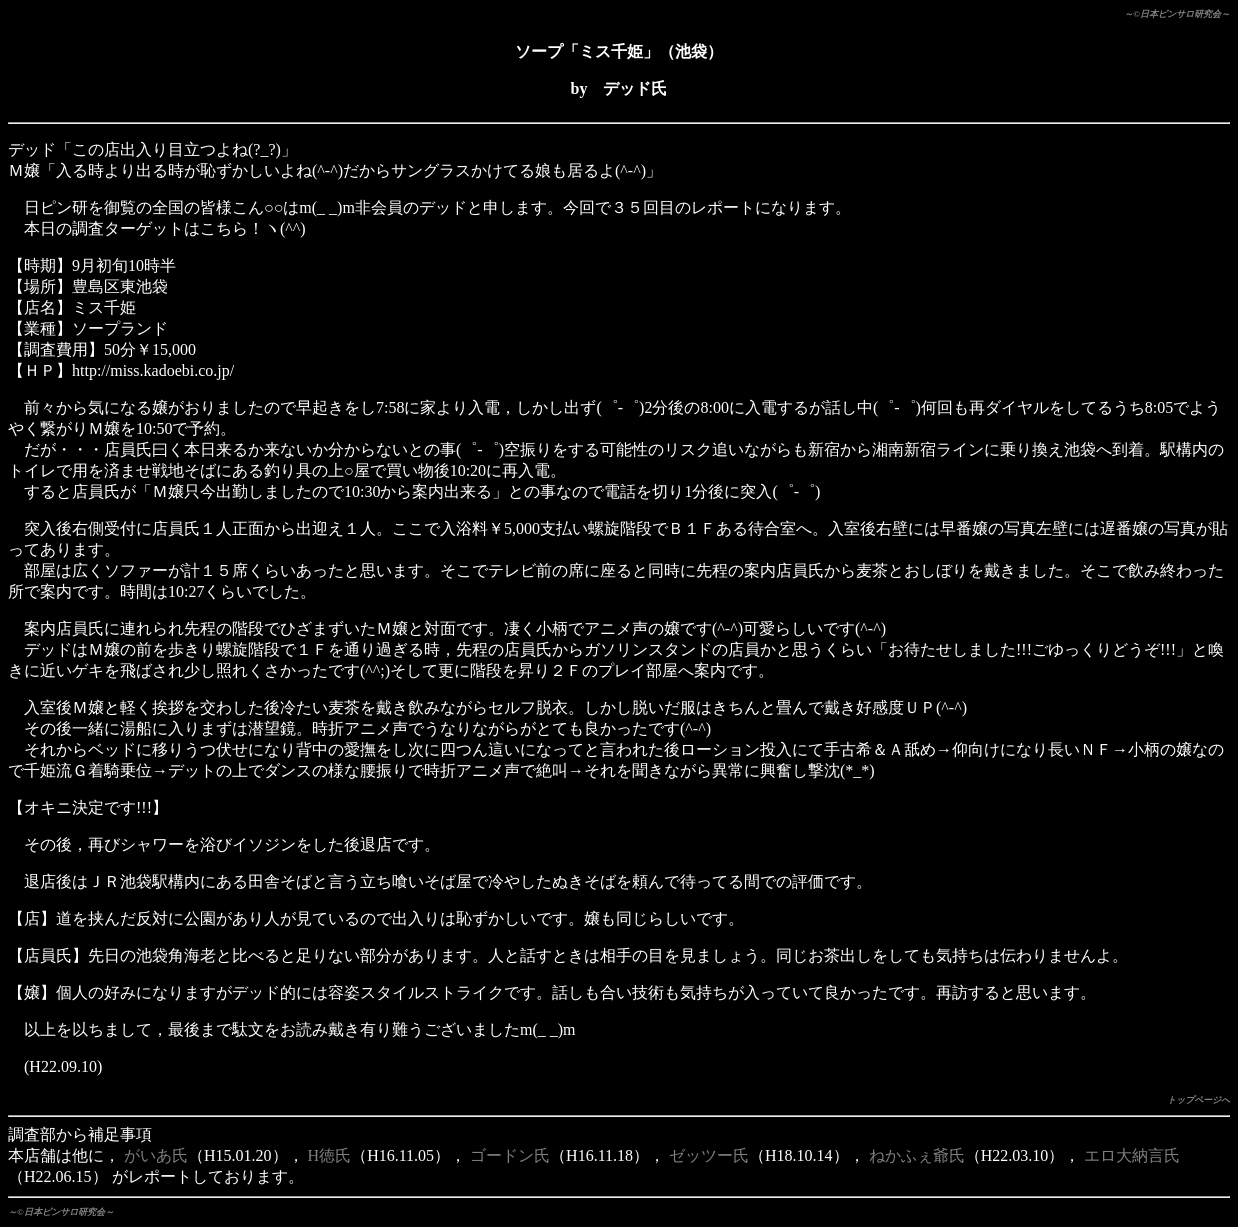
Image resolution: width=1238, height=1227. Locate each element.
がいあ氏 (156, 1155)
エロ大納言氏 (1132, 1155)
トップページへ (1198, 1100)
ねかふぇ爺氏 (917, 1155)
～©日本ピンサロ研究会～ (1177, 14)
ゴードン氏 (510, 1155)
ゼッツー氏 (709, 1155)
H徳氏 (330, 1155)
